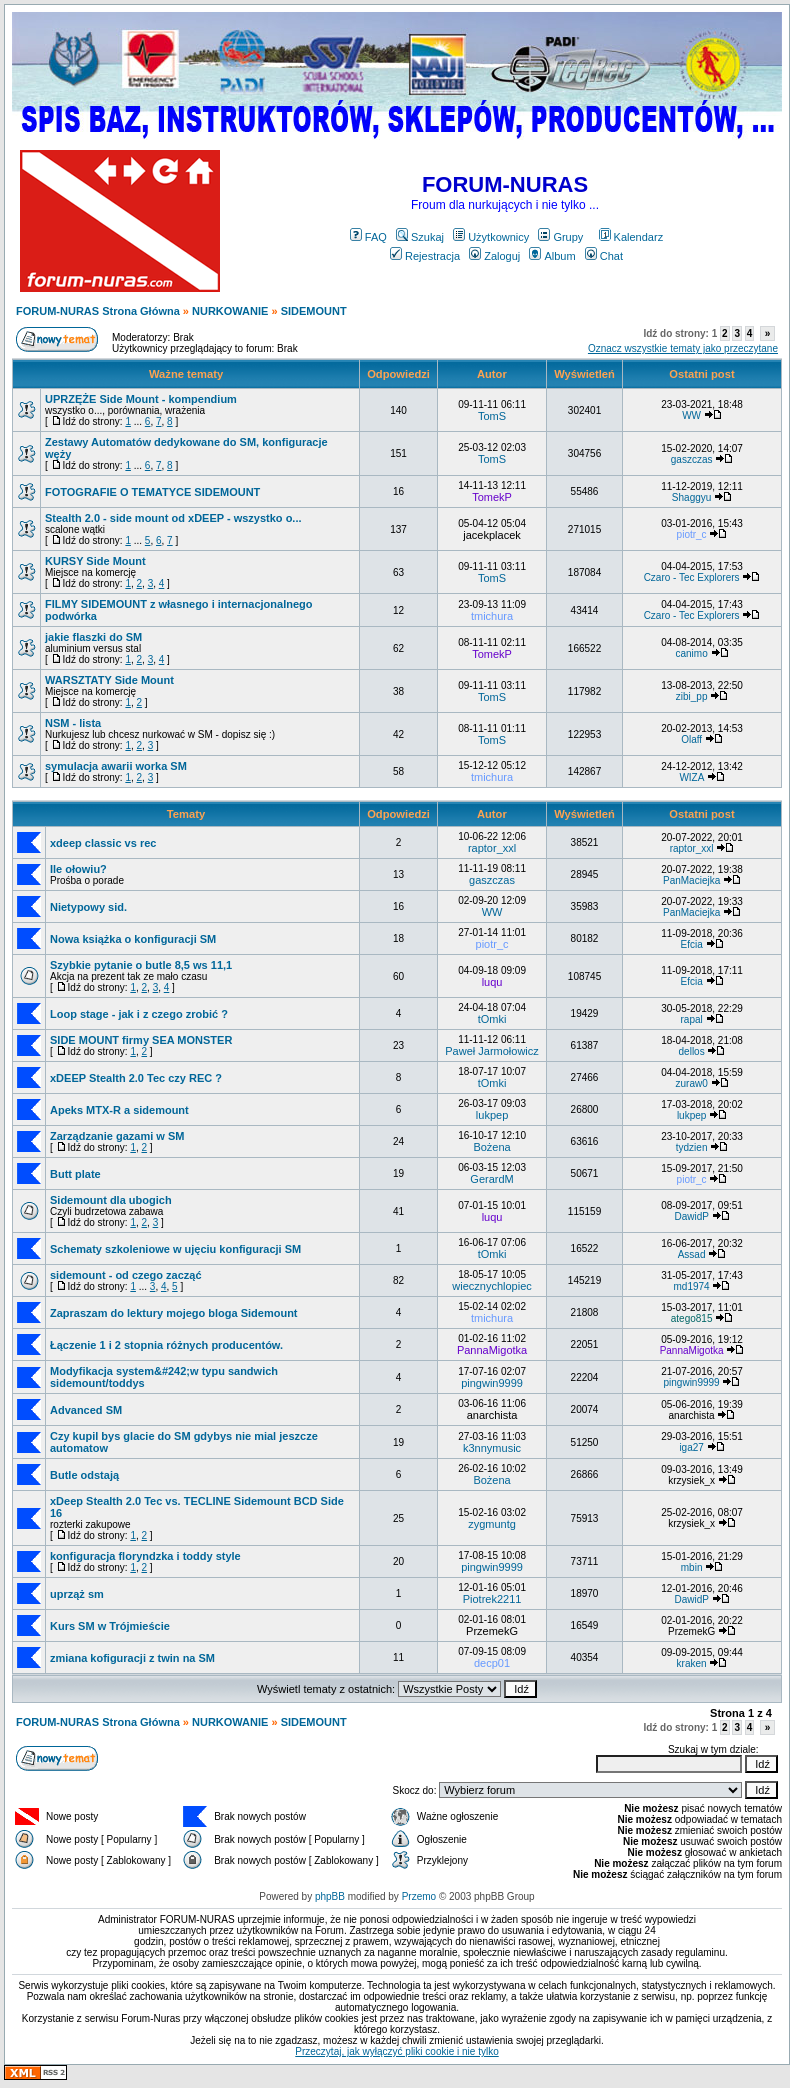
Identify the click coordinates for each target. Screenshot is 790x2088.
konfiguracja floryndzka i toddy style (145, 1556)
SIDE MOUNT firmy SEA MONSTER (141, 1040)
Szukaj (420, 237)
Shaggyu (691, 497)
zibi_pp (692, 696)
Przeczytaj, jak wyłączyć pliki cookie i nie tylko (396, 2051)
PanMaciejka (691, 880)
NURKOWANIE (230, 311)
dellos (692, 1051)
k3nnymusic (492, 1448)
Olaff (691, 739)
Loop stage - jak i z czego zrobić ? (139, 1014)
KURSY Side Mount (95, 561)
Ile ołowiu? (78, 869)
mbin (692, 1567)
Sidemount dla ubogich (111, 1200)
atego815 (692, 1318)
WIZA (691, 777)
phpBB (330, 1896)
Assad (692, 1254)
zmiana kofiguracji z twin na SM (132, 1658)
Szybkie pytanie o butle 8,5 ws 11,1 (141, 965)
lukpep (492, 1115)
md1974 (692, 1286)
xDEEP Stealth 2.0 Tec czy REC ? (136, 1078)
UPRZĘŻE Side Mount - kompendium (141, 399)
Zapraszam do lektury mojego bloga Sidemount (174, 1313)
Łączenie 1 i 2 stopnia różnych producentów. (166, 1345)
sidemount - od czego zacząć (126, 1275)
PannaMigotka (492, 1350)
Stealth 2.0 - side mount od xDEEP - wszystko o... (173, 518)
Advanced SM (86, 1410)
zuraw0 (691, 1083)
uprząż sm (77, 1594)
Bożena (491, 1147)
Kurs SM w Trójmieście (110, 1626)
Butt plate (75, 1174)
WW (691, 415)
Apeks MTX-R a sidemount (119, 1110)
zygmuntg (492, 1524)
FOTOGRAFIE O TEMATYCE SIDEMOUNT (152, 492)
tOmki (492, 1019)
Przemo (419, 1896)
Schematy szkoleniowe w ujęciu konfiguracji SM (175, 1249)
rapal (691, 1019)
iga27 (691, 1447)
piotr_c (692, 534)
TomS (492, 416)
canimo (691, 653)
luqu (492, 982)
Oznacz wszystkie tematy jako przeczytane (683, 348)
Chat (604, 256)
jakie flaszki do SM (93, 637)
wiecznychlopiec (491, 1286)
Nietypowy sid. (88, 907)
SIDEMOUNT (314, 311)
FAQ (368, 237)
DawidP (691, 1216)
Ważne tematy (186, 374)
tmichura (492, 616)
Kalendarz (631, 237)
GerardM (491, 1179)
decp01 (492, 1663)
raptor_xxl (492, 848)
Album (552, 256)
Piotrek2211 (492, 1599)
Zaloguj (494, 256)
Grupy (560, 237)
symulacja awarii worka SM (116, 766)
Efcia (691, 944)
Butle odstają (84, 1475)
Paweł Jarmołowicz (492, 1051)
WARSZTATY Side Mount (109, 680)
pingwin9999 (492, 1383)
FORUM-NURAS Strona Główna (98, 311)
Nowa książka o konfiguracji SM (133, 939)
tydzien (692, 1147)
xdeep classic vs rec (103, 843)
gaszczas (692, 459)
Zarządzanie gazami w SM (117, 1136)
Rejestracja (425, 256)
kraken (692, 1663)
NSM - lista (73, 723)
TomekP (492, 497)
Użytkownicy (491, 237)
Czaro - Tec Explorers (692, 577)
